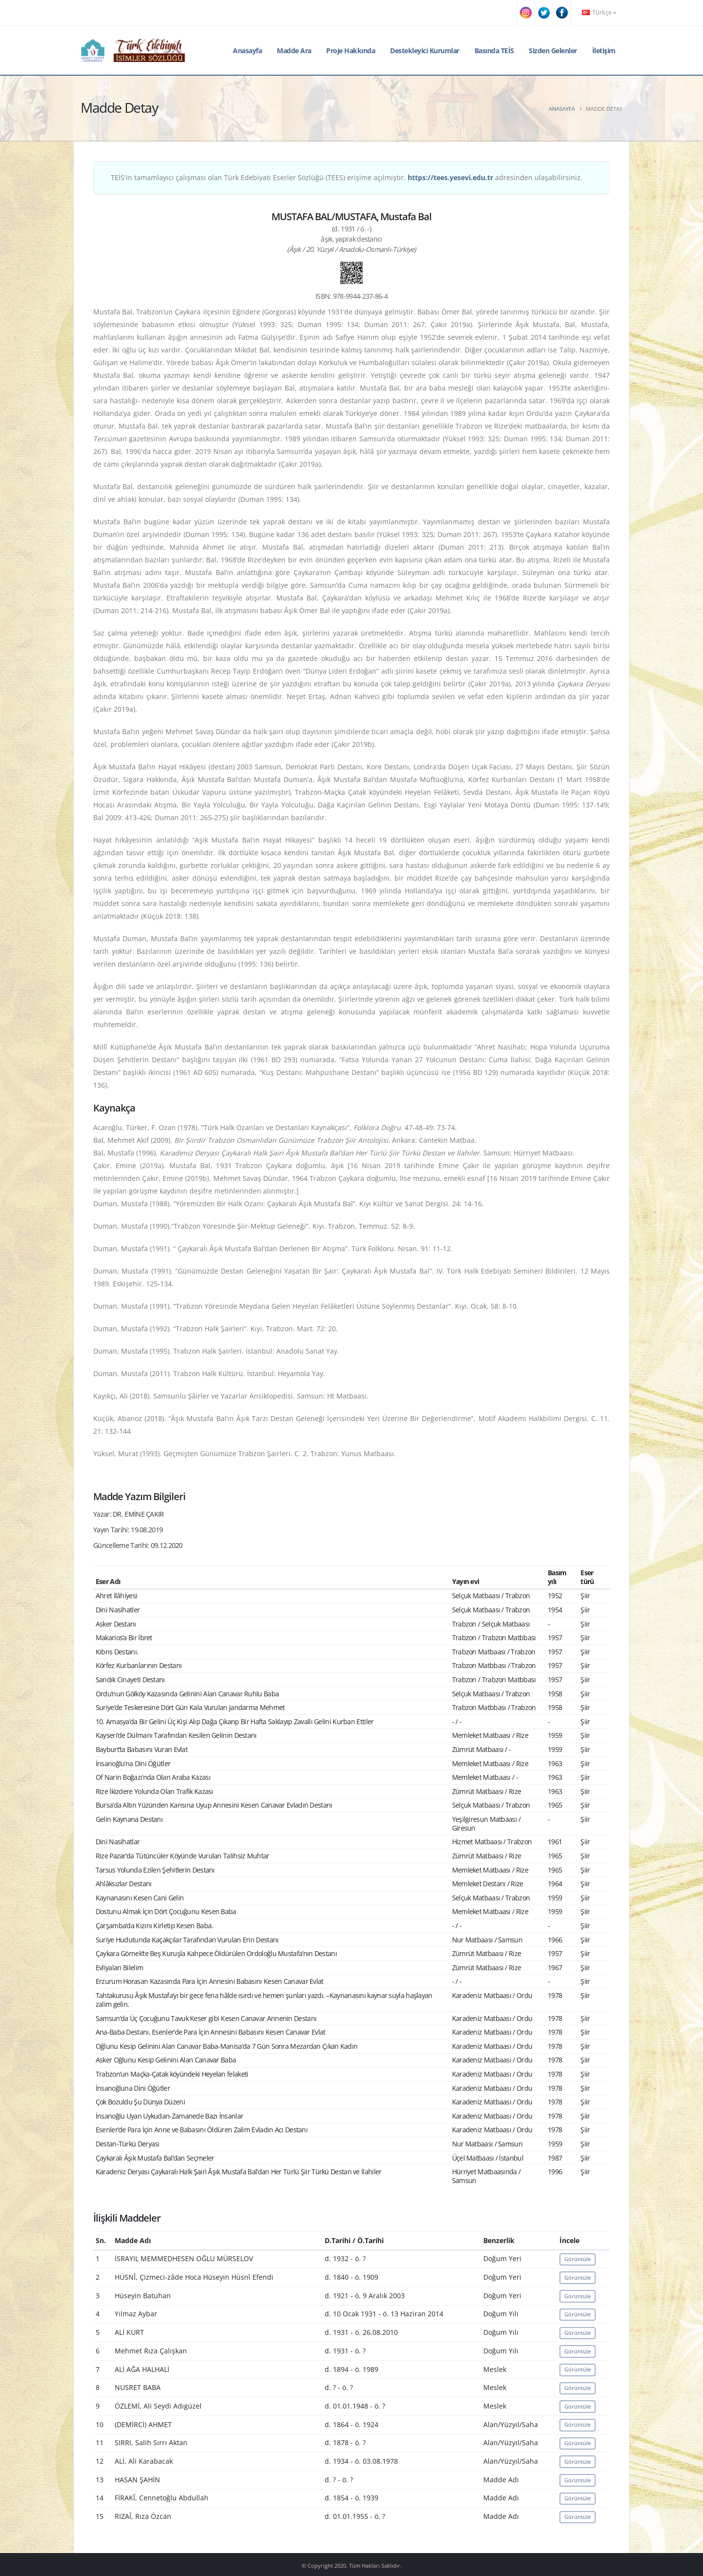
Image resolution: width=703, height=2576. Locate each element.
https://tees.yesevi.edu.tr (450, 177)
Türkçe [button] (599, 12)
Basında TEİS (494, 50)
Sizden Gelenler (553, 50)
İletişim (604, 50)
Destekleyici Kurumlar (424, 50)
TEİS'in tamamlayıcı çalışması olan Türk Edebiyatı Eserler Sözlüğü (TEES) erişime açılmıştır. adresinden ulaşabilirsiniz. (346, 177)
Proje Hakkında (350, 50)
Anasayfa (247, 50)
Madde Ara (294, 50)
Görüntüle (577, 2259)
